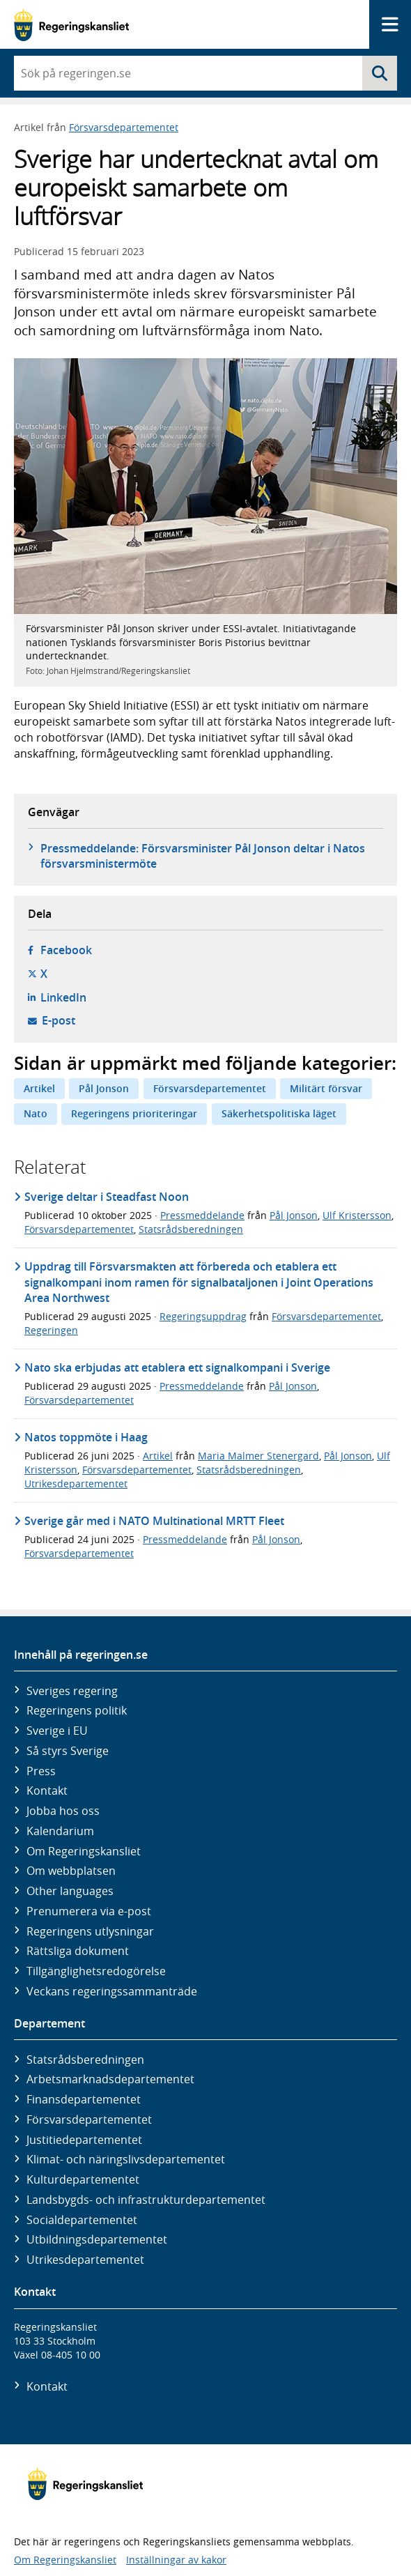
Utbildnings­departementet (96, 2239)
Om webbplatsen (71, 1870)
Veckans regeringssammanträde (111, 1991)
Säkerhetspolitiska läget (279, 1113)
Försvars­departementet (89, 2119)
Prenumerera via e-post (88, 1911)
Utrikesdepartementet (75, 1483)
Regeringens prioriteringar (134, 1113)
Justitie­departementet (84, 2139)
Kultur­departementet (82, 2179)
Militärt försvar (326, 1088)
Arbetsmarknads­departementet (110, 2079)
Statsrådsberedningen (191, 1229)
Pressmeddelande (202, 1215)
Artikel (39, 1088)
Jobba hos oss (63, 1810)
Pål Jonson (104, 1088)
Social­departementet (81, 2220)
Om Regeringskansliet (83, 1851)
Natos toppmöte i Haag (86, 1437)
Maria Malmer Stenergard (258, 1455)
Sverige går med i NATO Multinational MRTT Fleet (154, 1520)
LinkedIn (63, 997)
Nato (35, 1113)
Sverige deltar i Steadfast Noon (106, 1196)
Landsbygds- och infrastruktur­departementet (145, 2199)
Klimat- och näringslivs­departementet (125, 2159)
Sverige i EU (57, 1730)
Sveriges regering (72, 1691)
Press (41, 1771)
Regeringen (51, 1330)
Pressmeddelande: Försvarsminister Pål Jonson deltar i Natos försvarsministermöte (202, 856)
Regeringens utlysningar (90, 1931)
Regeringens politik (76, 1710)
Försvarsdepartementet (123, 127)
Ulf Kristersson (357, 1215)
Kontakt (47, 1790)
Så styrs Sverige (67, 1750)
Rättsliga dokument (77, 1950)
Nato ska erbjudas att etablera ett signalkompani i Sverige (177, 1367)
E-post (58, 1020)
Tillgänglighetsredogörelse (96, 1971)
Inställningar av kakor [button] (176, 2559)
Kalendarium (60, 1831)
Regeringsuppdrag (203, 1316)
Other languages (70, 1891)
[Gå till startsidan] (71, 24)
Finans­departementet (83, 2099)
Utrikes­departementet (85, 2259)
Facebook (66, 950)
